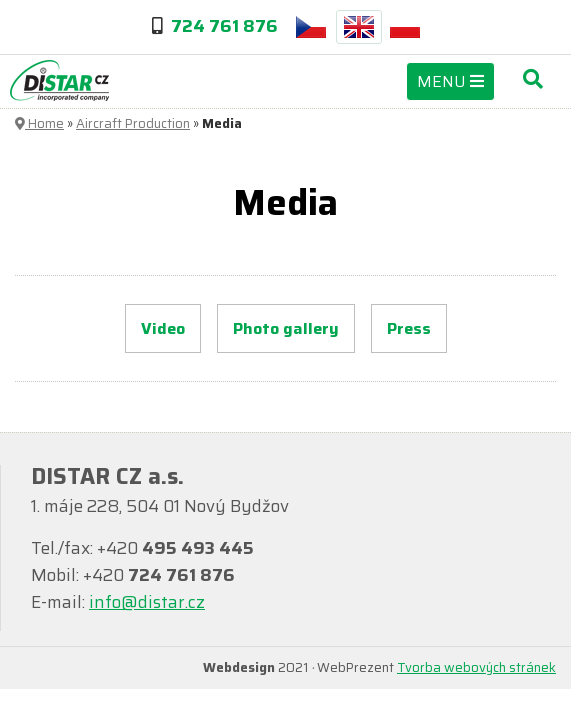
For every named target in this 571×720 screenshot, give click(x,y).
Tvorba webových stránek (476, 667)
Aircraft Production (133, 123)
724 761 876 (224, 26)
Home (39, 123)
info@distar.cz (147, 602)
